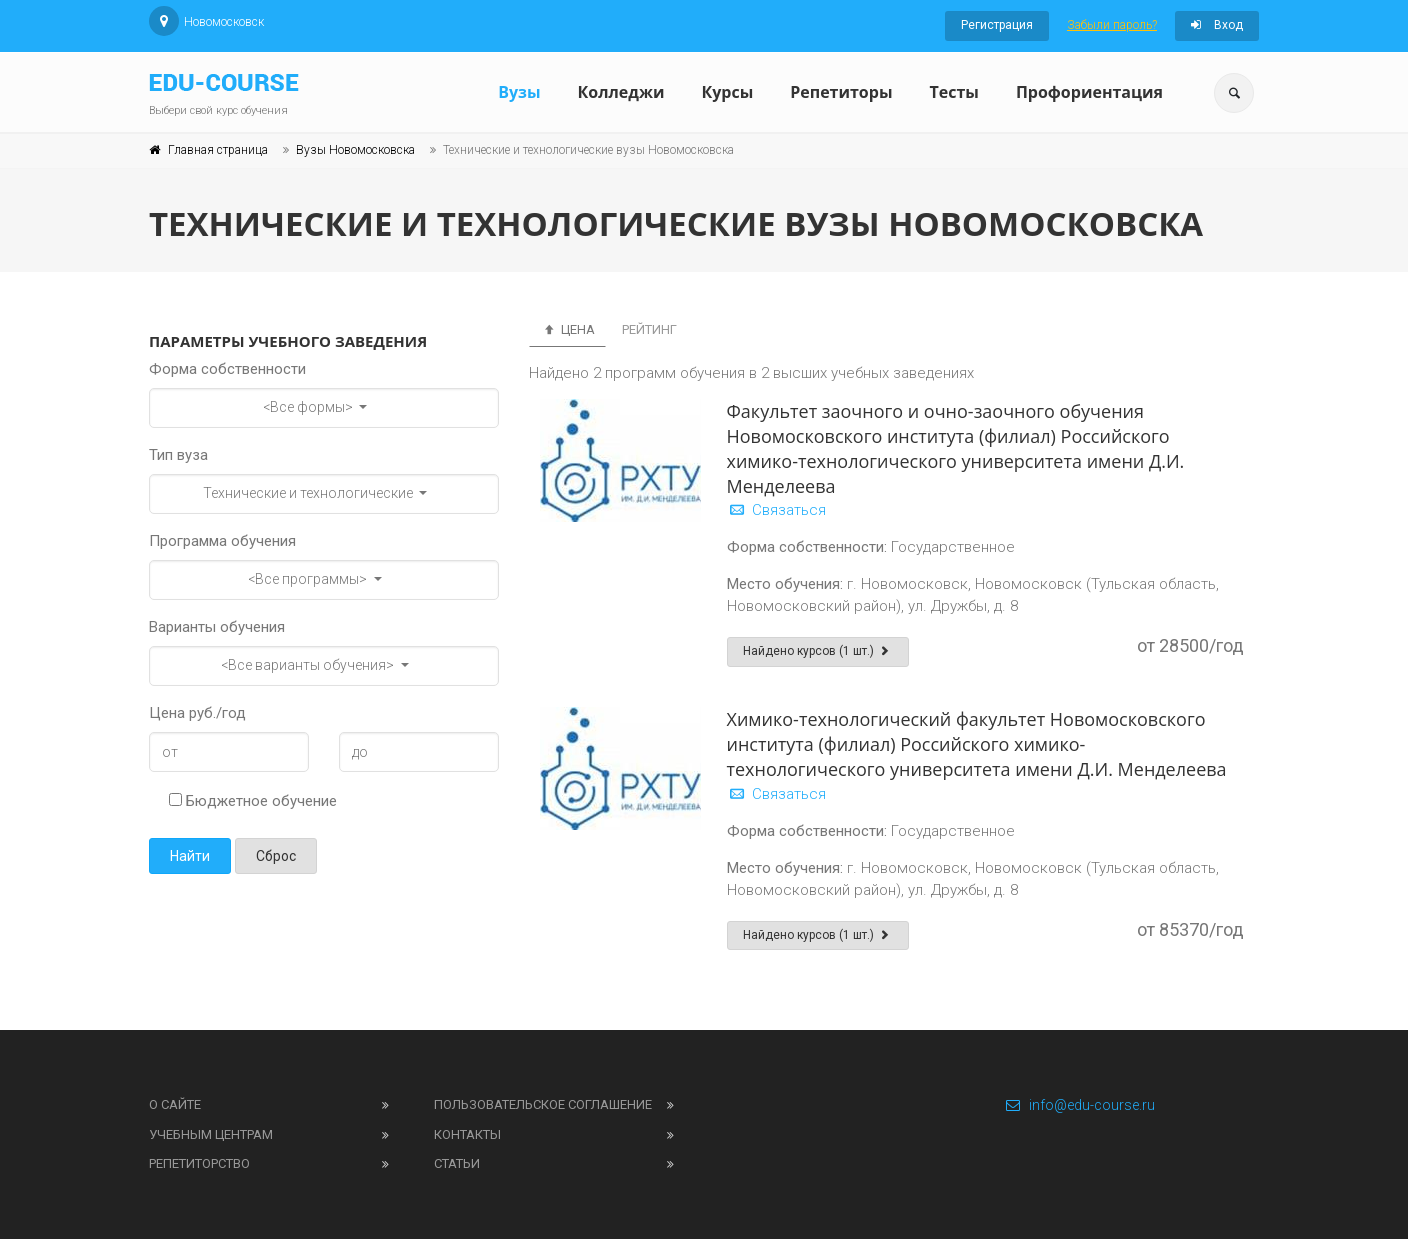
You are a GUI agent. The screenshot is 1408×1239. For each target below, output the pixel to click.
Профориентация (1089, 92)
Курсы (727, 92)
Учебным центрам (211, 1134)
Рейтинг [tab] (649, 329)
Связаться (776, 510)
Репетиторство (199, 1163)
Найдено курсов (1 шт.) (818, 651)
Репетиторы (841, 92)
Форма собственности (227, 369)
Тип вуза (178, 455)
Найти (190, 856)
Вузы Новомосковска (355, 150)
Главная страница (218, 150)
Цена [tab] (567, 329)
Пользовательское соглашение (543, 1104)
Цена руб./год (197, 713)
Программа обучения (222, 541)
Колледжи (621, 92)
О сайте (175, 1104)
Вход (1217, 25)
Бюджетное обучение (253, 801)
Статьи (457, 1163)
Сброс (276, 856)
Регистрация (997, 25)
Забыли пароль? (1112, 25)
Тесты (953, 92)
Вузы (519, 92)
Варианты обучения (217, 627)
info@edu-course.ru (1079, 1105)
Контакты (467, 1134)
